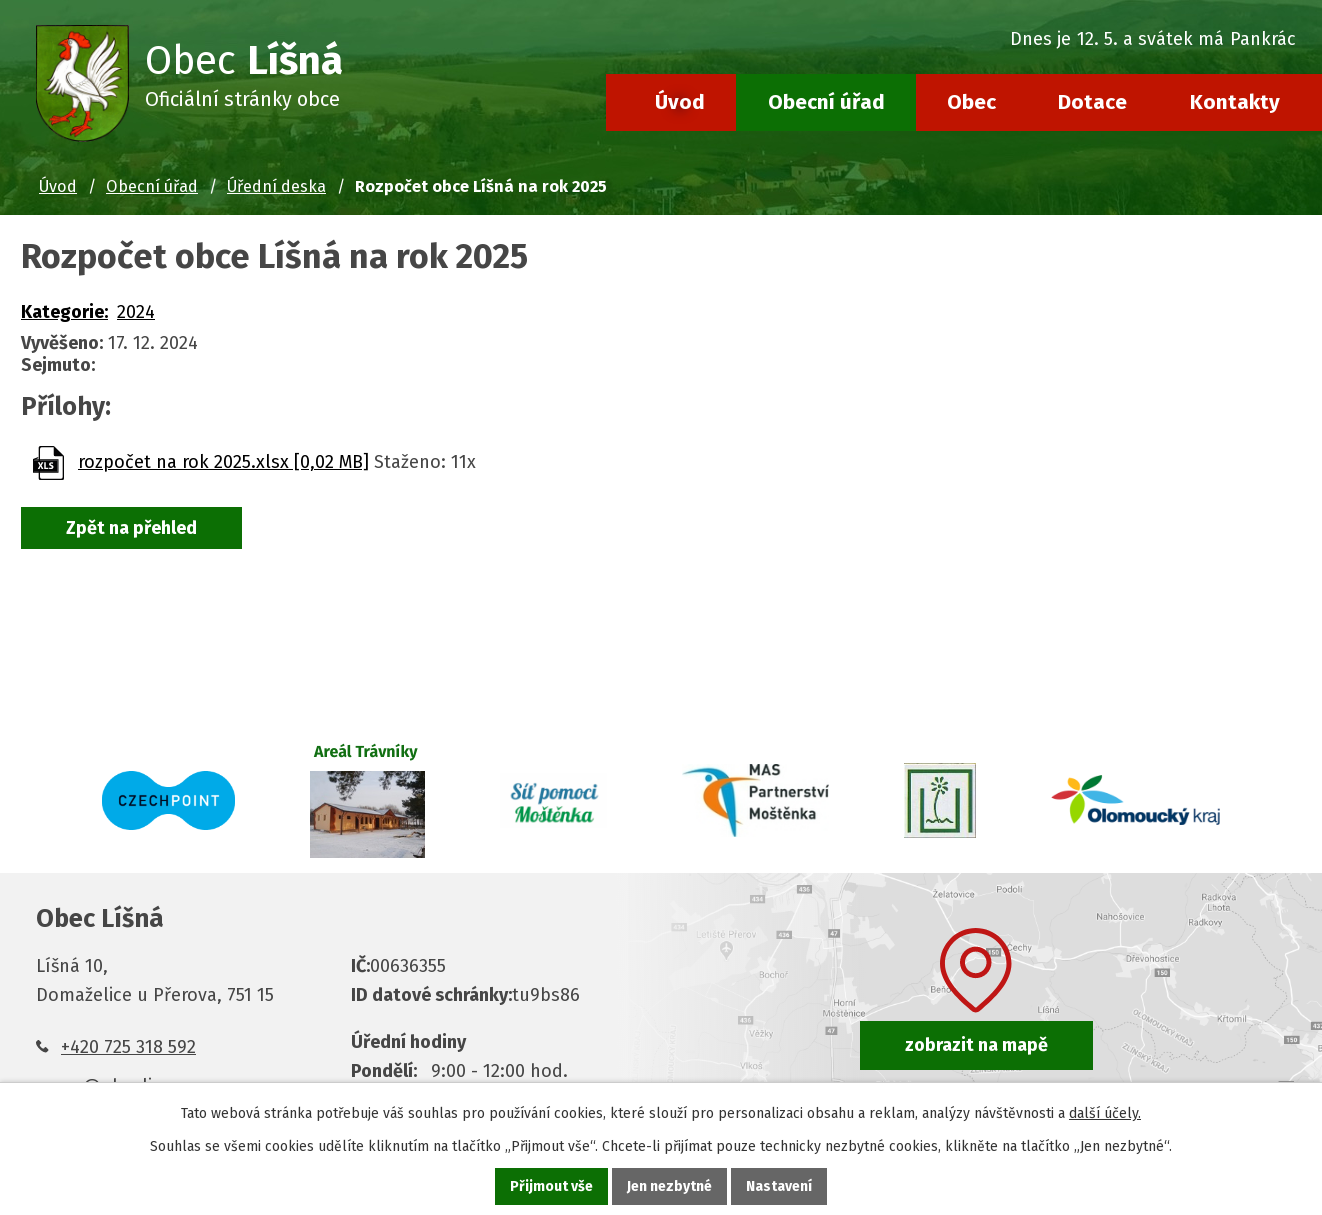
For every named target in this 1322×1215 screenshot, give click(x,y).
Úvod (680, 102)
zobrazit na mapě (976, 1045)
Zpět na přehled (131, 528)
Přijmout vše (551, 1186)
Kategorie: (64, 312)
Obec (971, 102)
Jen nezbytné (669, 1186)
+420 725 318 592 (128, 1047)
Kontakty (1235, 102)
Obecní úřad (826, 102)
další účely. (1105, 1113)
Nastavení (779, 1186)
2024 (136, 312)
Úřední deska (276, 186)
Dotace (1092, 102)
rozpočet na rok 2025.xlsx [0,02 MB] (223, 462)
